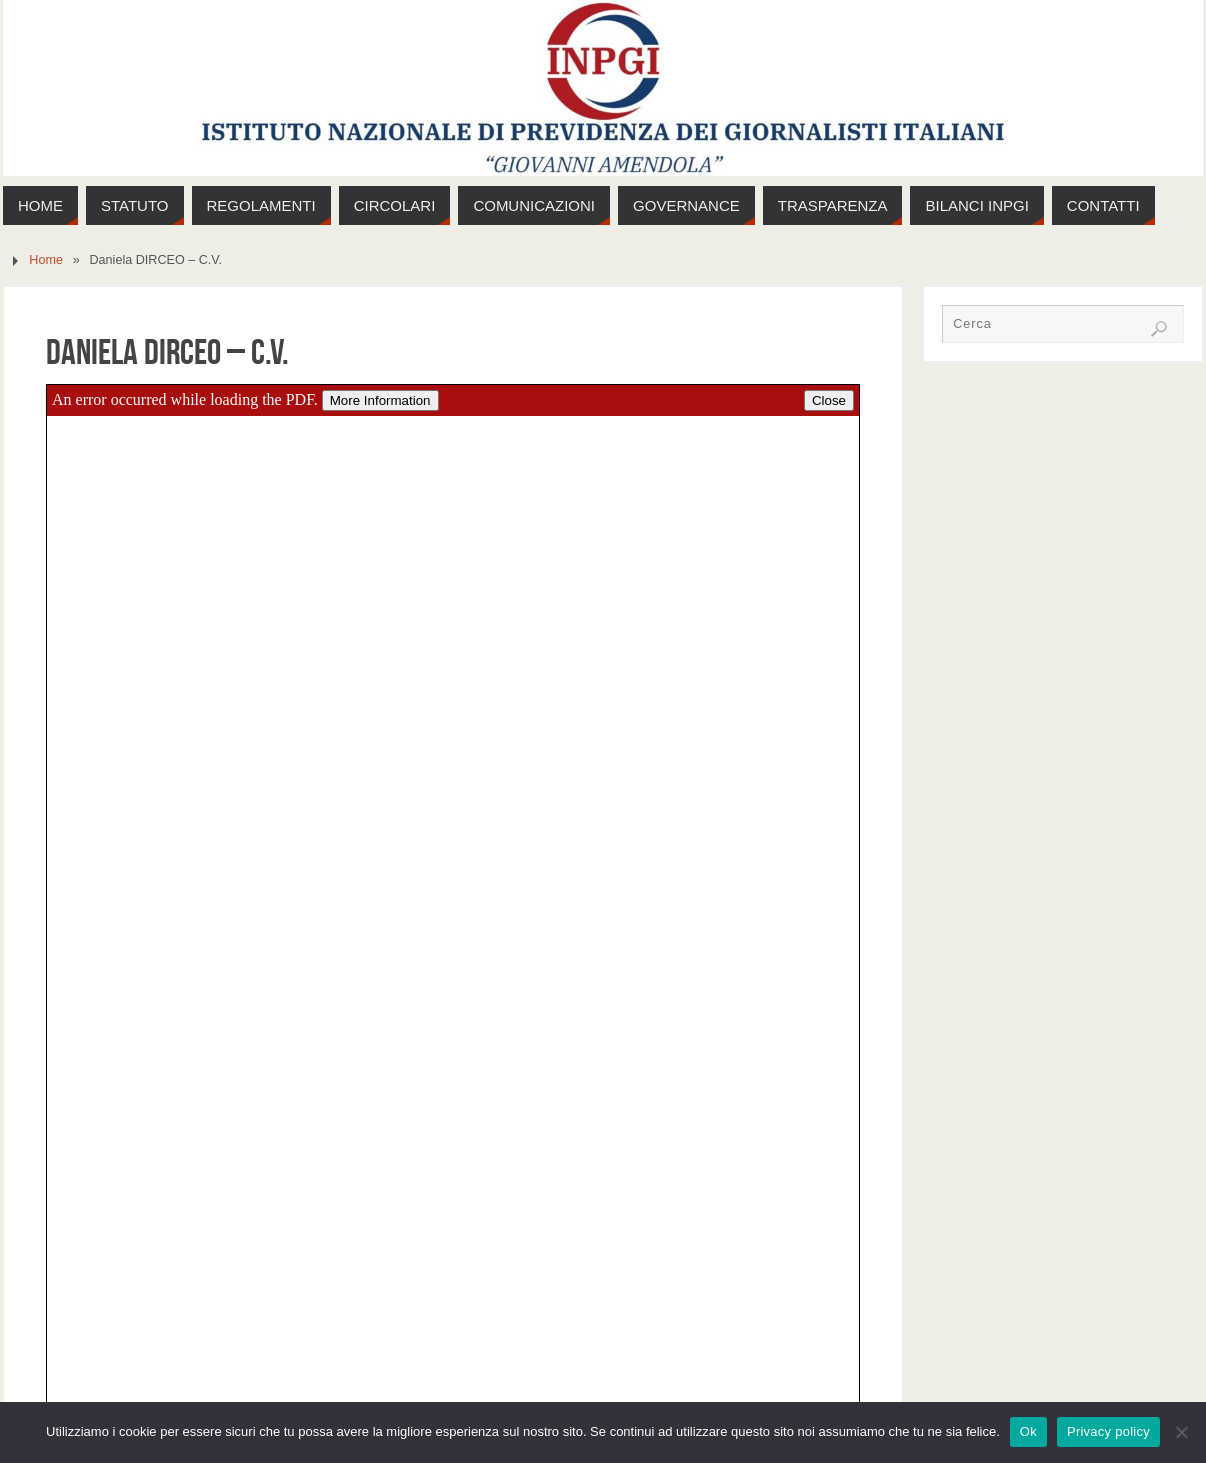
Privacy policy (1108, 1431)
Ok (1028, 1431)
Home (46, 260)
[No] (1181, 1432)
